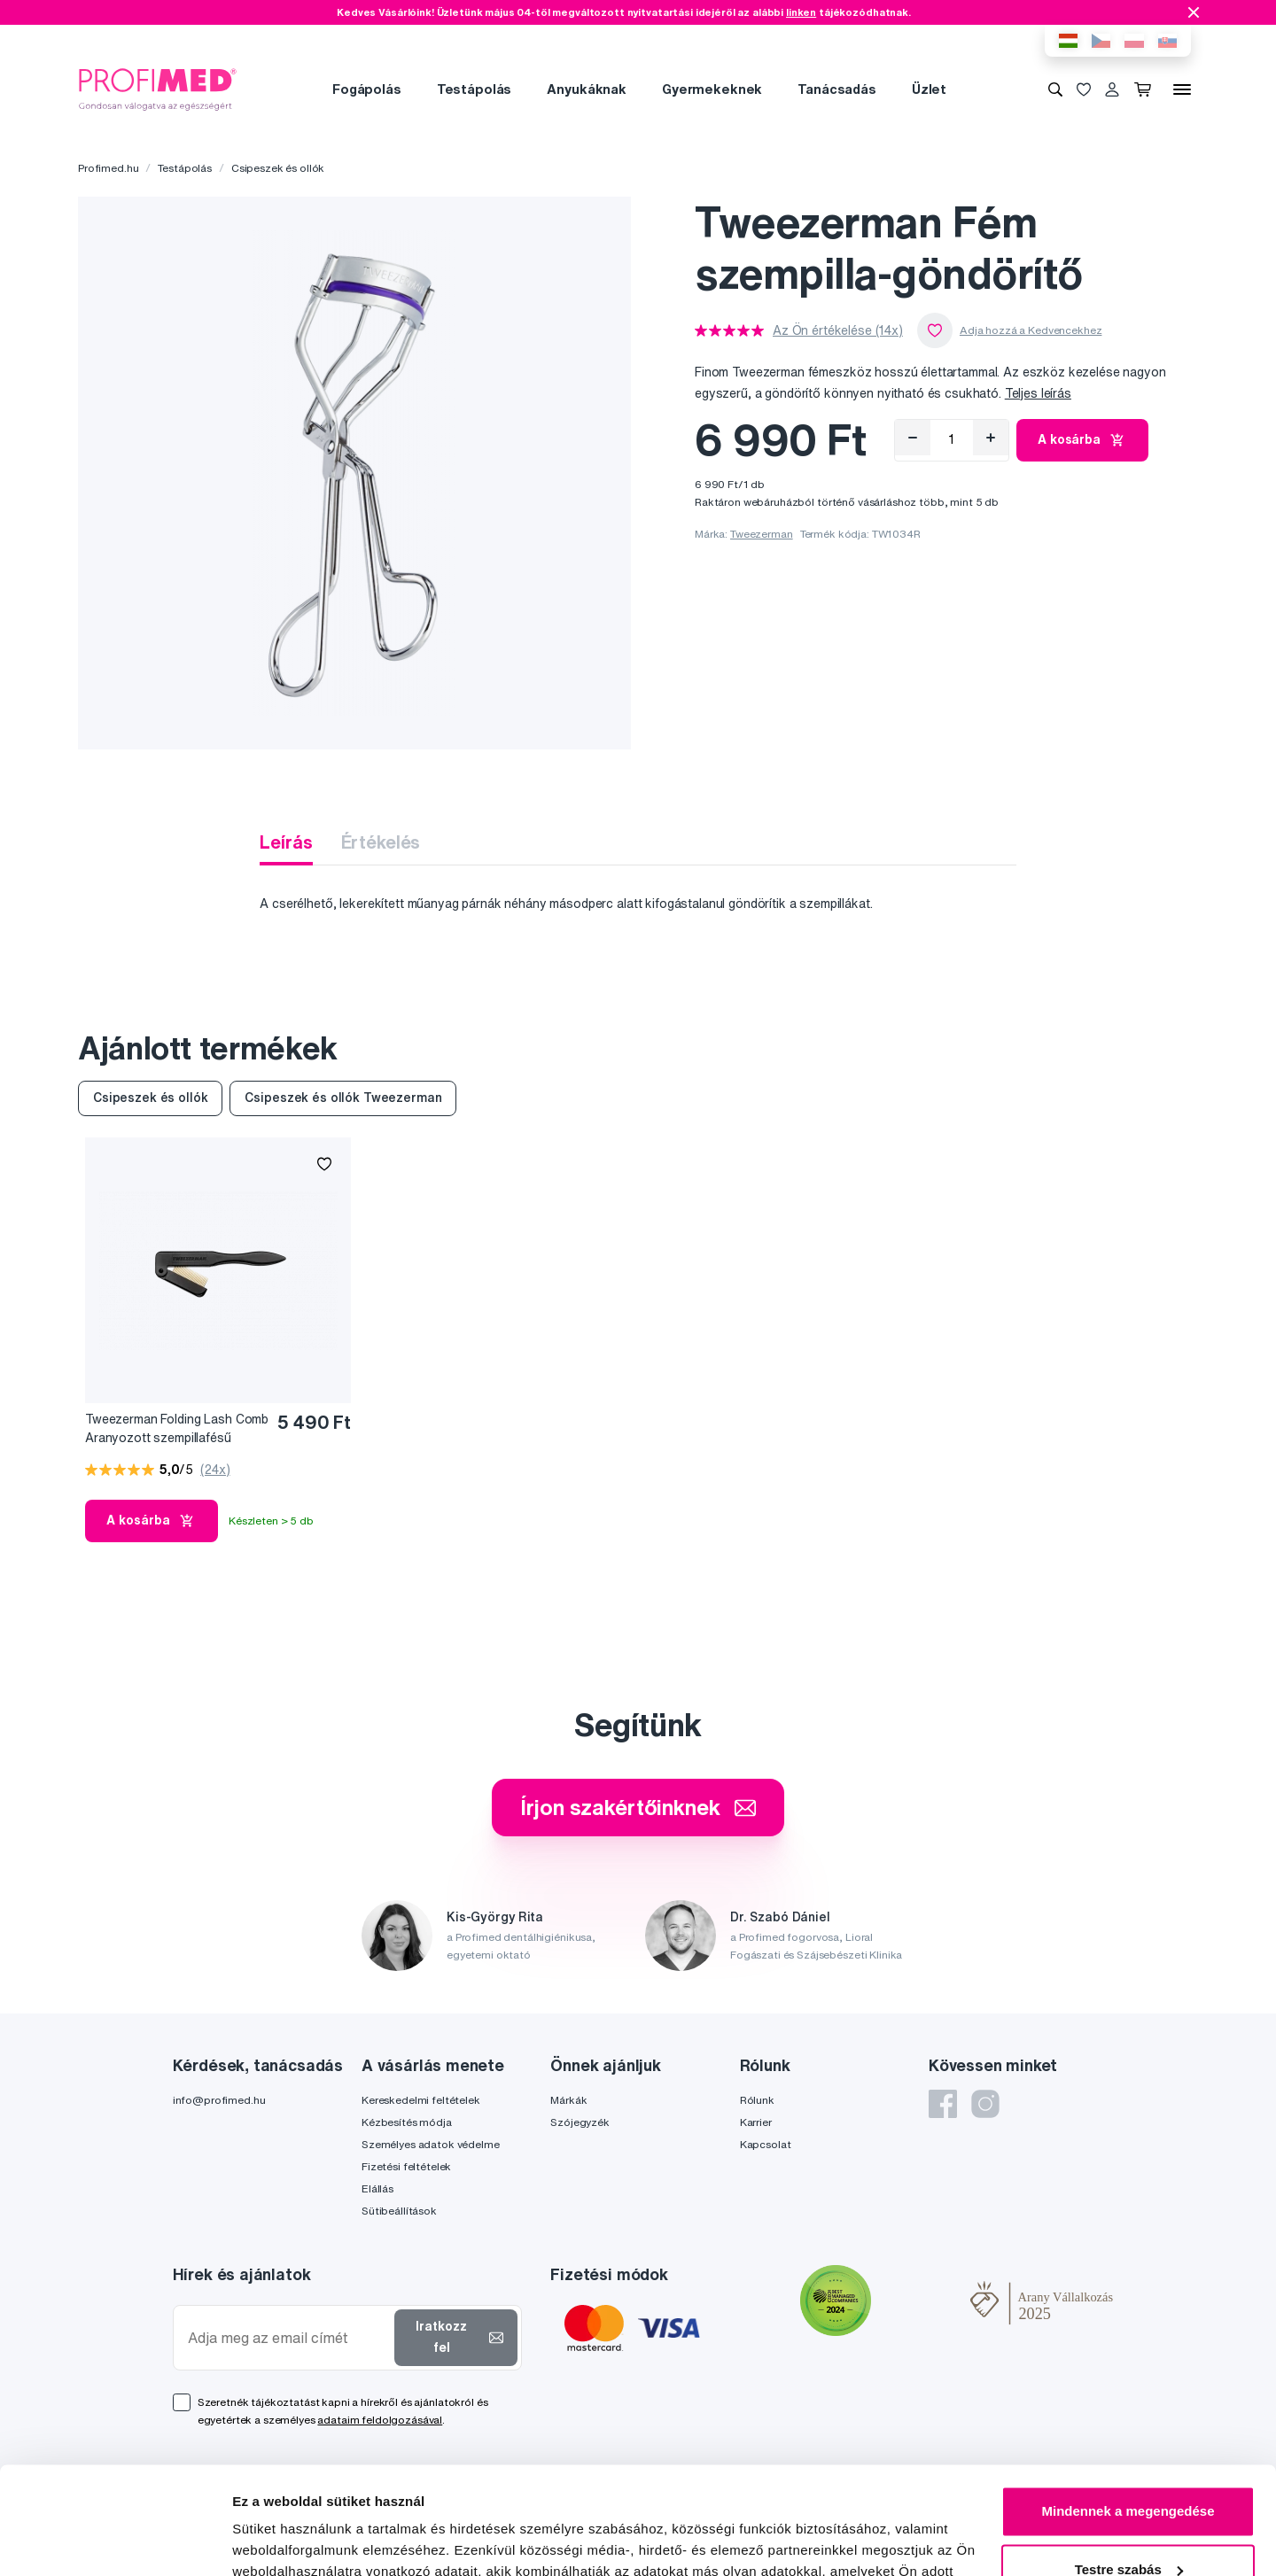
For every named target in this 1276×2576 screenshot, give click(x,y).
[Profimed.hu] (157, 88)
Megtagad (1128, 2526)
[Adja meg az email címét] (287, 2338)
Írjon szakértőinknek (637, 1807)
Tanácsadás (837, 89)
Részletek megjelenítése (309, 2541)
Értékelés (381, 842)
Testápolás (474, 89)
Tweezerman (761, 533)
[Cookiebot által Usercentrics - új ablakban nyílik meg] (114, 2541)
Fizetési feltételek (406, 2166)
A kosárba (1082, 440)
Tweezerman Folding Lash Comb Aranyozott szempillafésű (176, 1428)
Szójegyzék (580, 2122)
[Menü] (1182, 89)
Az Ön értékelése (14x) (838, 330)
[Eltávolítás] (912, 437)
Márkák (568, 2100)
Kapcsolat (765, 2144)
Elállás (377, 2188)
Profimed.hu (108, 168)
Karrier (756, 2122)
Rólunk (757, 2100)
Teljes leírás (1038, 393)
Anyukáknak (586, 89)
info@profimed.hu (219, 2100)
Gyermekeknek (712, 89)
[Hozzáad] (990, 437)
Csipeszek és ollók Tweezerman (343, 1097)
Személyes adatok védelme (431, 2144)
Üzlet (929, 89)
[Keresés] (1055, 89)
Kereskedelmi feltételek (421, 2100)
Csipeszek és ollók (277, 168)
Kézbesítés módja (407, 2122)
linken (801, 12)
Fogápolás (366, 89)
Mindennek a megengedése (1127, 2410)
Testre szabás (1129, 2468)
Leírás (286, 842)
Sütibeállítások (399, 2210)
